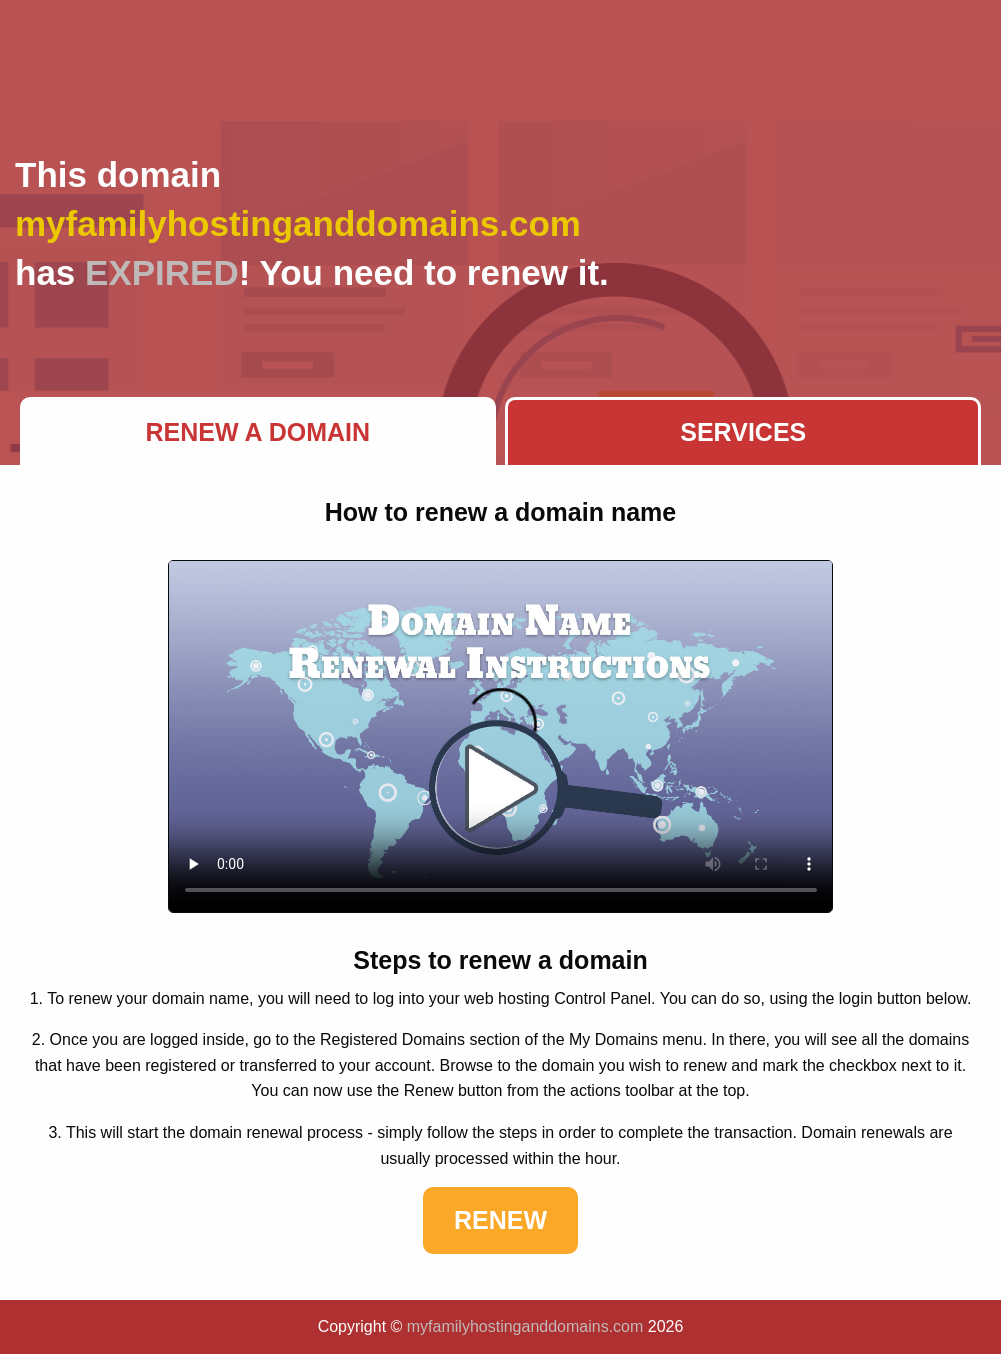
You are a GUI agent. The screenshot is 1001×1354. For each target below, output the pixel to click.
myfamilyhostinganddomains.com (525, 1326)
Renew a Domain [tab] (257, 432)
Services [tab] (743, 432)
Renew (500, 1220)
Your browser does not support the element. (501, 736)
